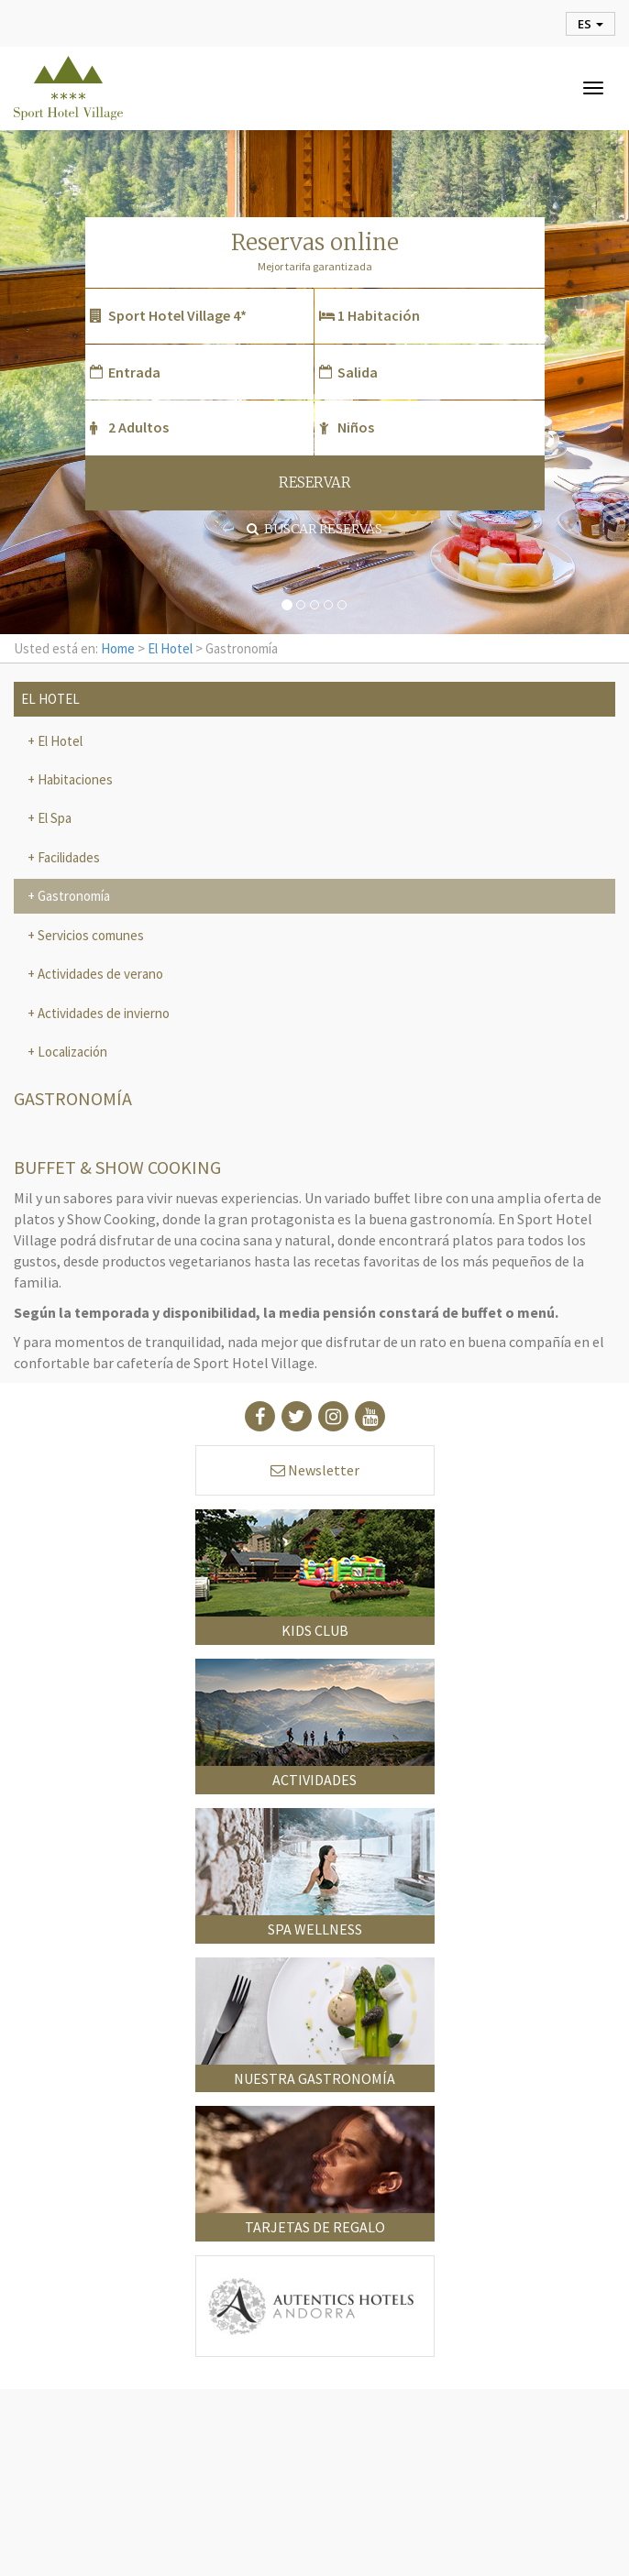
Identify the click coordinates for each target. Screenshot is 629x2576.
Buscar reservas (314, 529)
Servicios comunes (89, 935)
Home (118, 648)
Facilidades (67, 857)
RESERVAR (315, 482)
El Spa (53, 818)
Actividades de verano (99, 973)
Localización (71, 1051)
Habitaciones (74, 779)
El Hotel (170, 648)
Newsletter (314, 1470)
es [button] (590, 24)
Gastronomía (72, 895)
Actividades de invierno (102, 1013)
